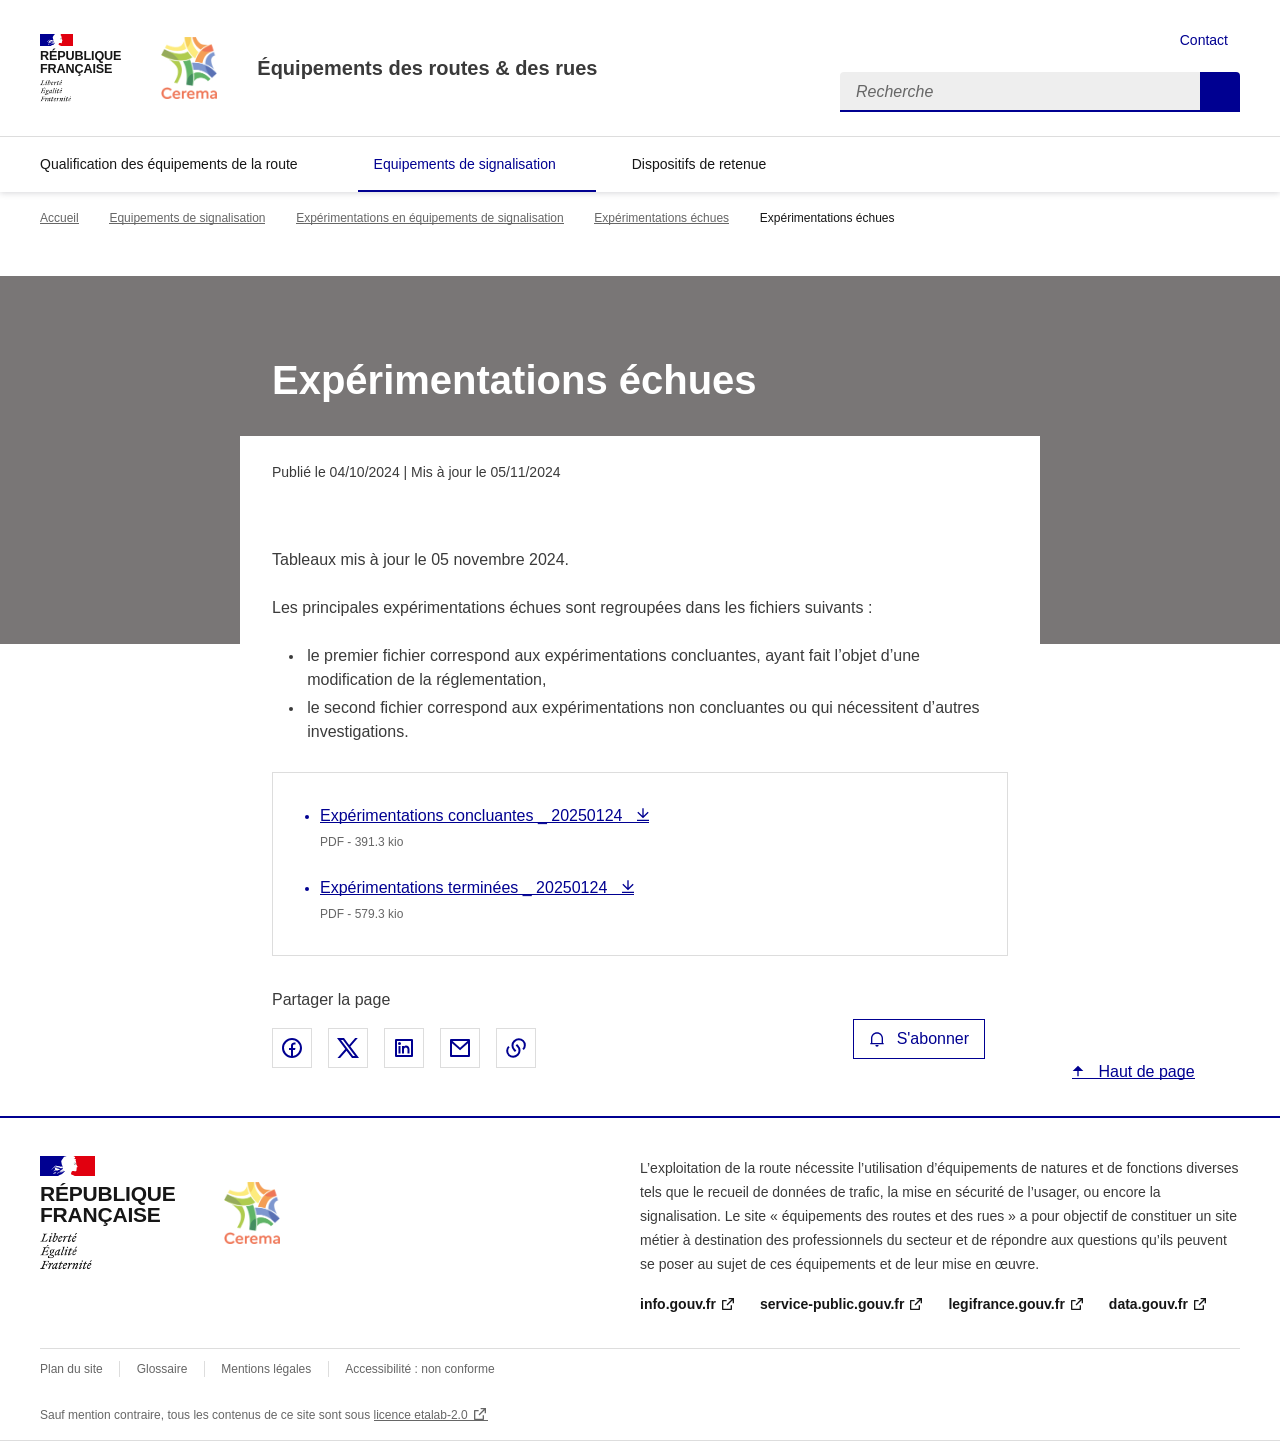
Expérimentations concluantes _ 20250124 (473, 815)
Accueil (59, 218)
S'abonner (919, 1038)
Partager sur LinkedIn (404, 1048)
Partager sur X (348, 1048)
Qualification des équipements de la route (169, 164)
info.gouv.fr (678, 1304)
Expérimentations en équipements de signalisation (430, 218)
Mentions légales (266, 1369)
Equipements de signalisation (465, 164)
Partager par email (460, 1048)
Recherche (1220, 92)
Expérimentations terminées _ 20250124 (466, 887)
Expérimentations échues (661, 218)
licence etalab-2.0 (421, 1415)
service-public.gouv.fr (832, 1304)
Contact (1204, 40)
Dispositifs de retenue (699, 164)
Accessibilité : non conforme (419, 1369)
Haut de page (1144, 1071)
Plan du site (71, 1369)
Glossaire (162, 1369)
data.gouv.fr (1148, 1304)
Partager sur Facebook (292, 1048)
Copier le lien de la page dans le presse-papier (516, 1048)
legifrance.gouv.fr (1006, 1304)
